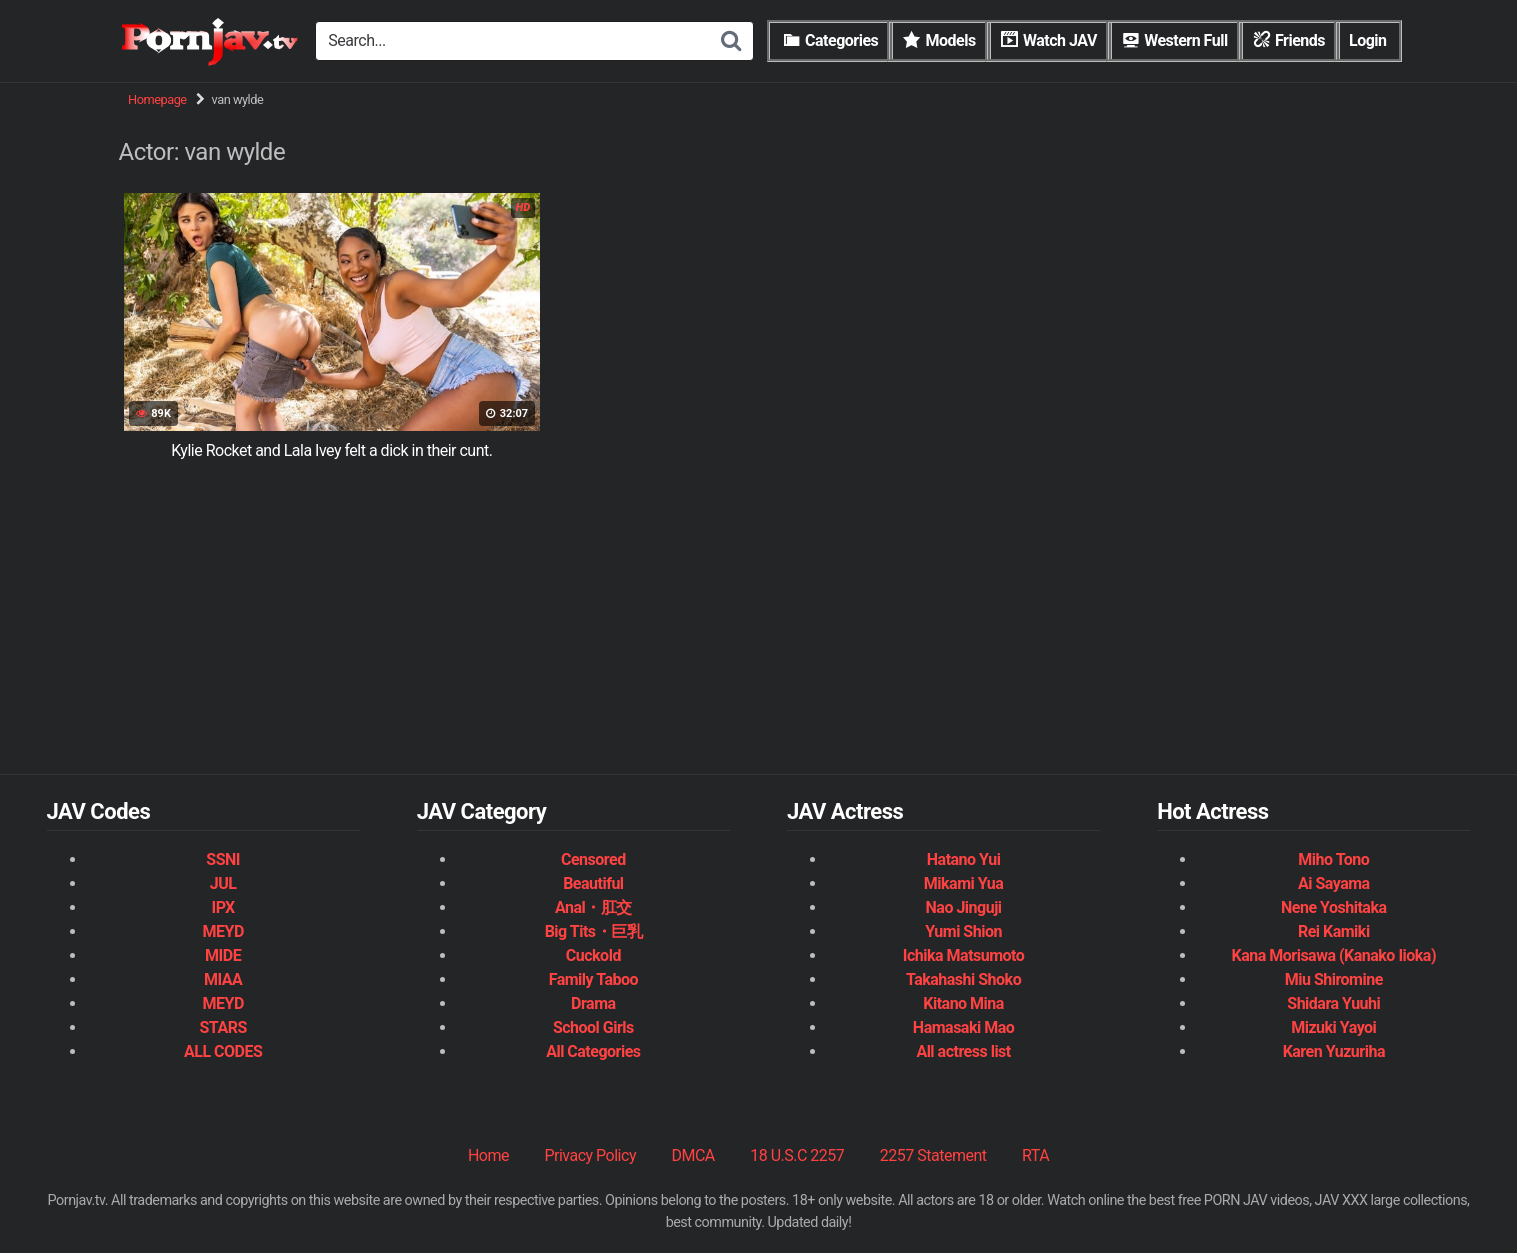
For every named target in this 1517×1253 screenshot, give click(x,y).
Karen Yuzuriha (1334, 1051)
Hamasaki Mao (963, 1027)
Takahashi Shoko (963, 979)
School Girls (593, 1027)
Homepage (157, 99)
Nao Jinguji (964, 907)
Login (1368, 40)
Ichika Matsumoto (964, 955)
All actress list (963, 1051)
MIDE (223, 955)
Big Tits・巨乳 (593, 931)
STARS (222, 1027)
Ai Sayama (1334, 883)
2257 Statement (933, 1155)
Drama (593, 1003)
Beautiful (593, 883)
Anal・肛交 (593, 907)
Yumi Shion (963, 931)
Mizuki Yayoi (1333, 1027)
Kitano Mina (963, 1003)
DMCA (692, 1155)
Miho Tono (1333, 859)
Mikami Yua (964, 883)
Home (488, 1155)
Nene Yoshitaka (1333, 907)
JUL (223, 883)
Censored (593, 859)
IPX (222, 907)
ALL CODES (223, 1051)
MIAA (223, 979)
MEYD (222, 931)
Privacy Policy (590, 1155)
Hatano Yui (964, 859)
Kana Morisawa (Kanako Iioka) (1334, 955)
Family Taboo (593, 979)
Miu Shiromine (1334, 979)
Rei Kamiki (1334, 931)
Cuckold (593, 955)
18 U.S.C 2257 (797, 1155)
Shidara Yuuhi (1333, 1003)
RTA (1035, 1155)
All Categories (593, 1051)
